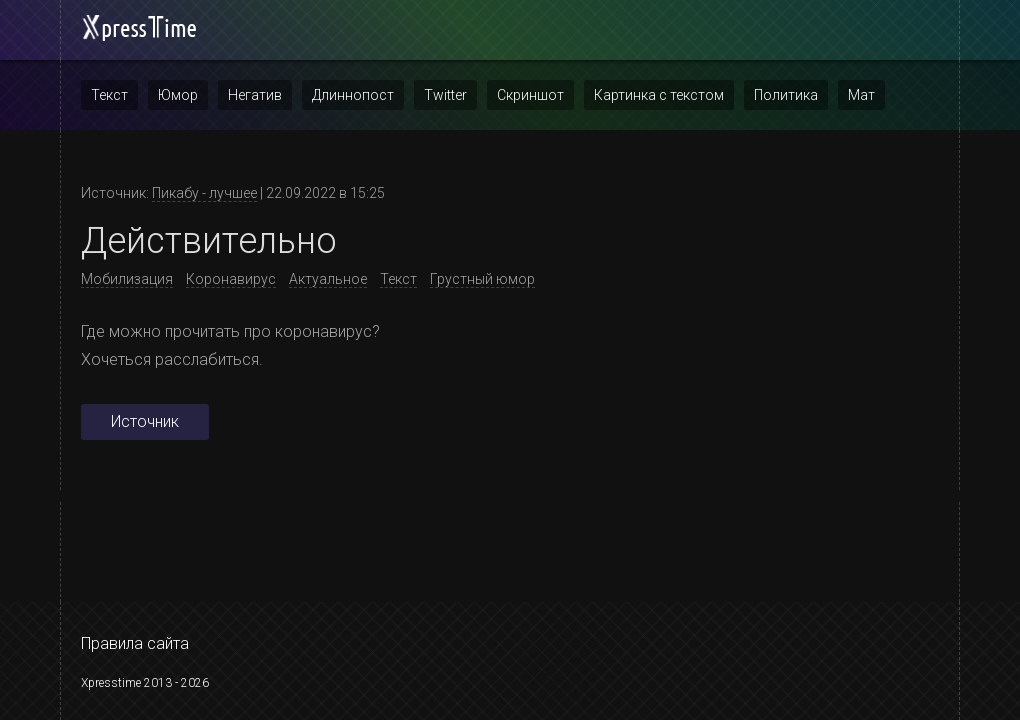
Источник (145, 421)
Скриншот (530, 95)
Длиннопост (353, 95)
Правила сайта (135, 643)
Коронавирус (231, 279)
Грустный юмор (482, 279)
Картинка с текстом (659, 95)
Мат (861, 95)
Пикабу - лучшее (204, 193)
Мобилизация (127, 279)
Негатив (255, 95)
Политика (786, 95)
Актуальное (328, 279)
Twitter (445, 95)
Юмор (178, 95)
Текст (109, 95)
